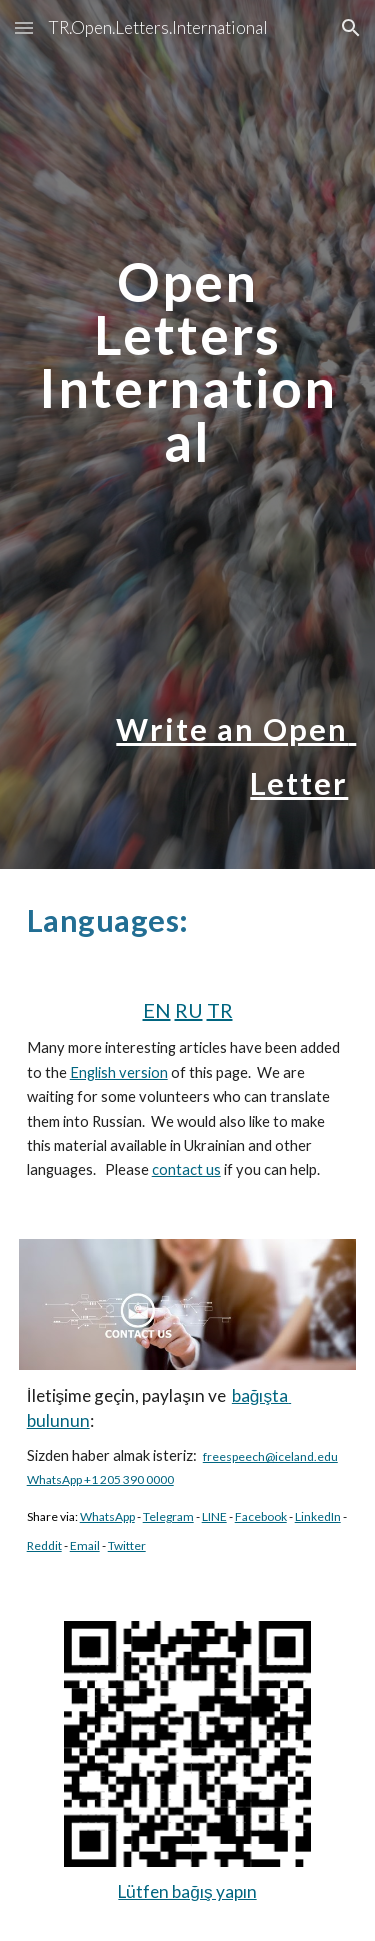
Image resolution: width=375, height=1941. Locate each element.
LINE (214, 1516)
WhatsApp (107, 1516)
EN (157, 1010)
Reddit (44, 1545)
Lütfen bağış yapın (187, 1891)
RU (189, 1010)
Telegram (168, 1516)
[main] (188, 268)
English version (119, 1072)
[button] (24, 27)
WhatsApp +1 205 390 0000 (100, 1479)
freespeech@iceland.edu (270, 1456)
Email (85, 1545)
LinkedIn (318, 1516)
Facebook (261, 1516)
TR (220, 1010)
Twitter (127, 1545)
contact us (186, 1169)
